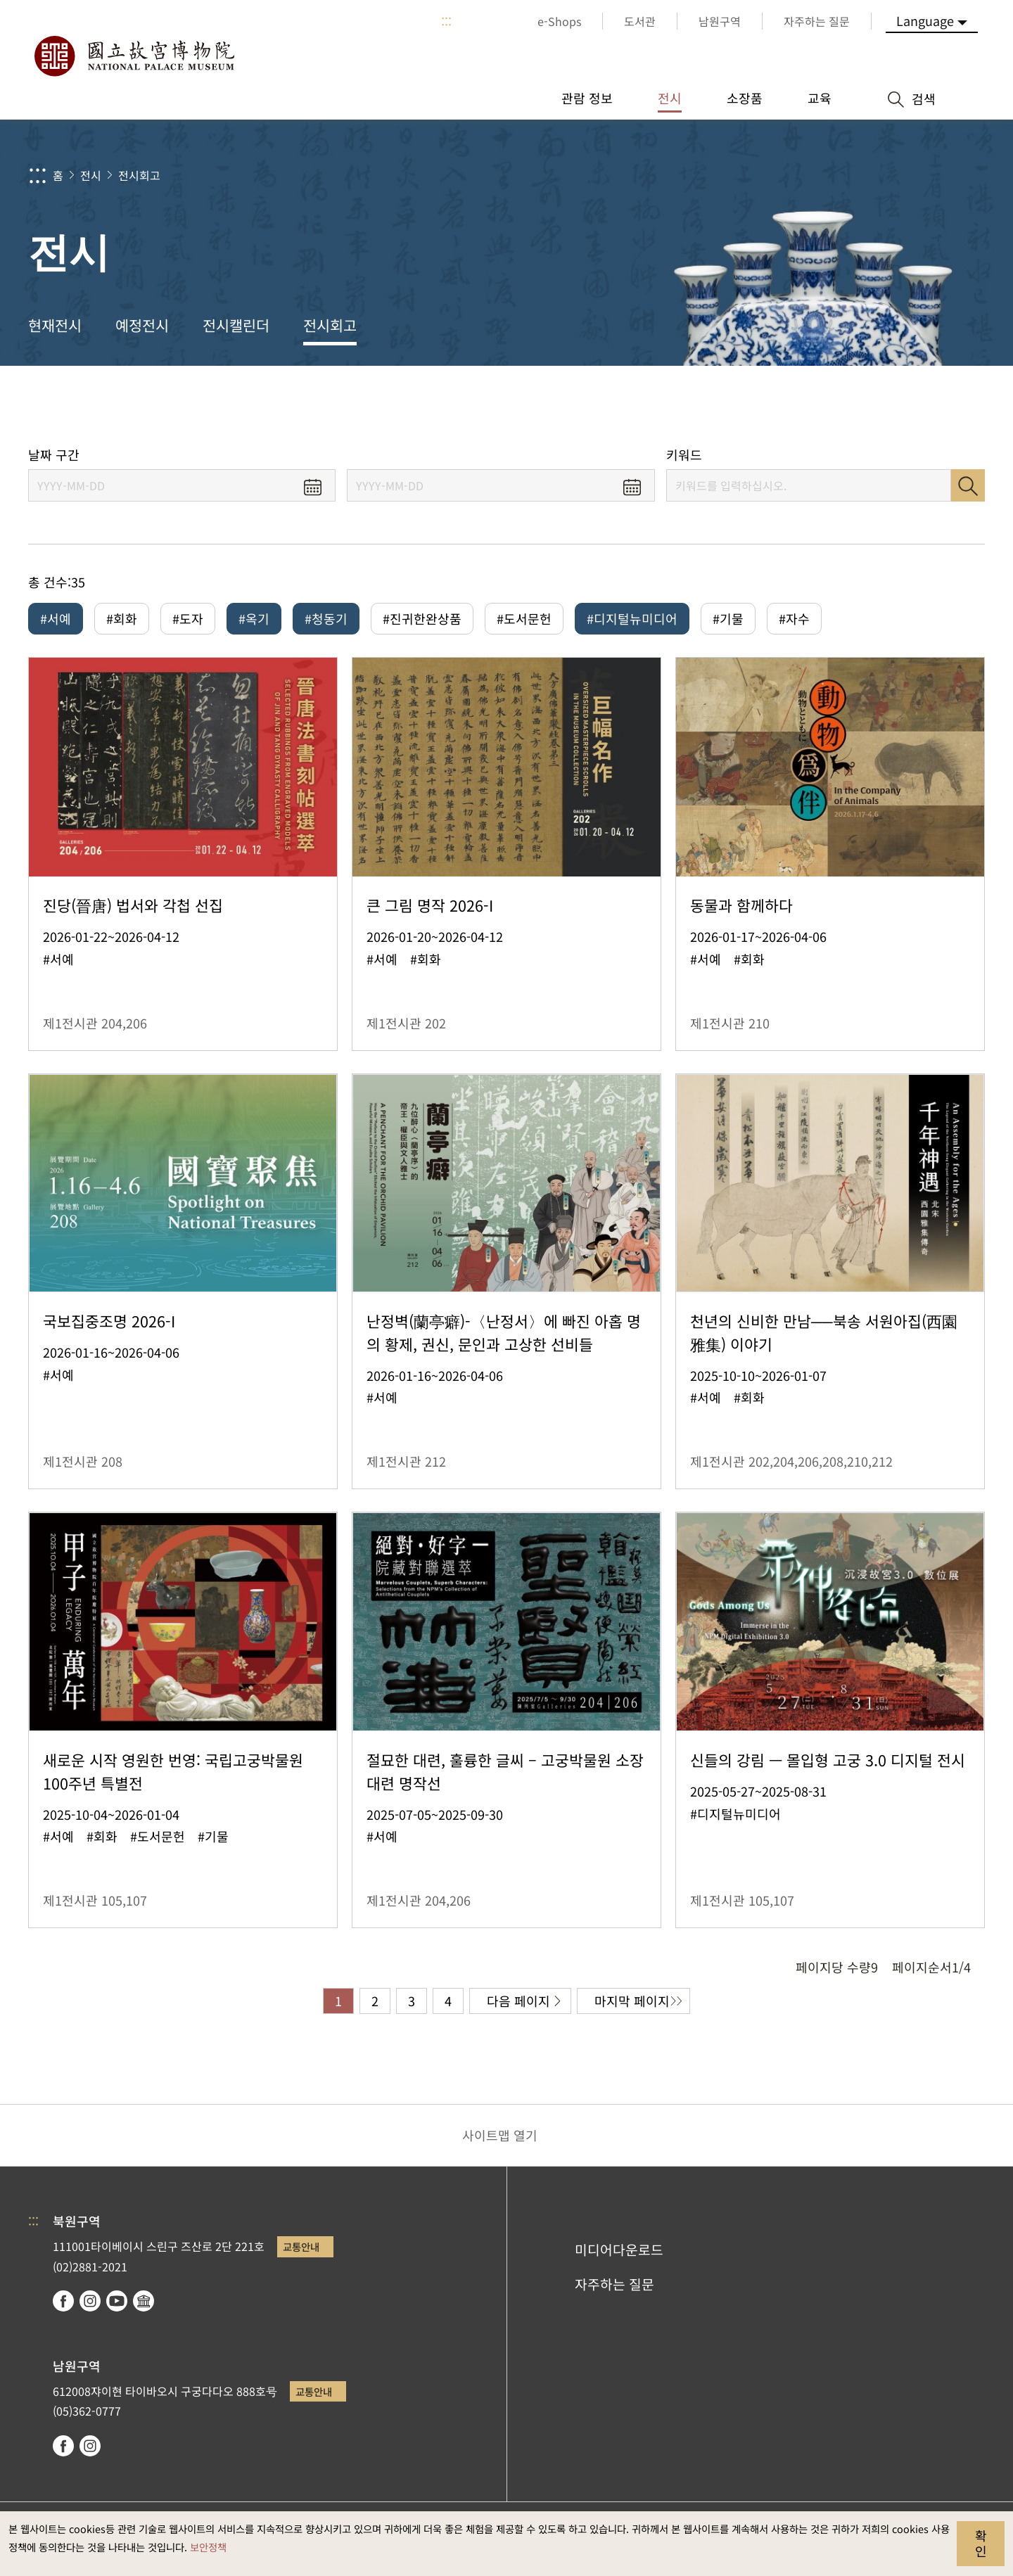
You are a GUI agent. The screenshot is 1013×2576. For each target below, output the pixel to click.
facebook (63, 2301)
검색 (968, 485)
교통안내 (301, 2246)
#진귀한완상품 (422, 618)
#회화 (121, 618)
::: (446, 21)
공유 (845, 406)
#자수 (794, 618)
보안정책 (208, 2546)
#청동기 (326, 618)
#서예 (55, 618)
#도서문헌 (524, 618)
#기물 (728, 618)
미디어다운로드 (619, 2249)
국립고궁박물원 (133, 56)
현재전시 (55, 325)
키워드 (684, 455)
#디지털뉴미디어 (632, 618)
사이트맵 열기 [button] (499, 2135)
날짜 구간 (53, 455)
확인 (981, 2543)
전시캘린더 (236, 325)
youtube (116, 2301)
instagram (90, 2301)
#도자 (187, 618)
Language (925, 20)
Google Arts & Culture (143, 2301)
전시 (90, 175)
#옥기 (253, 618)
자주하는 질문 (614, 2284)
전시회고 (139, 175)
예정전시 (142, 325)
